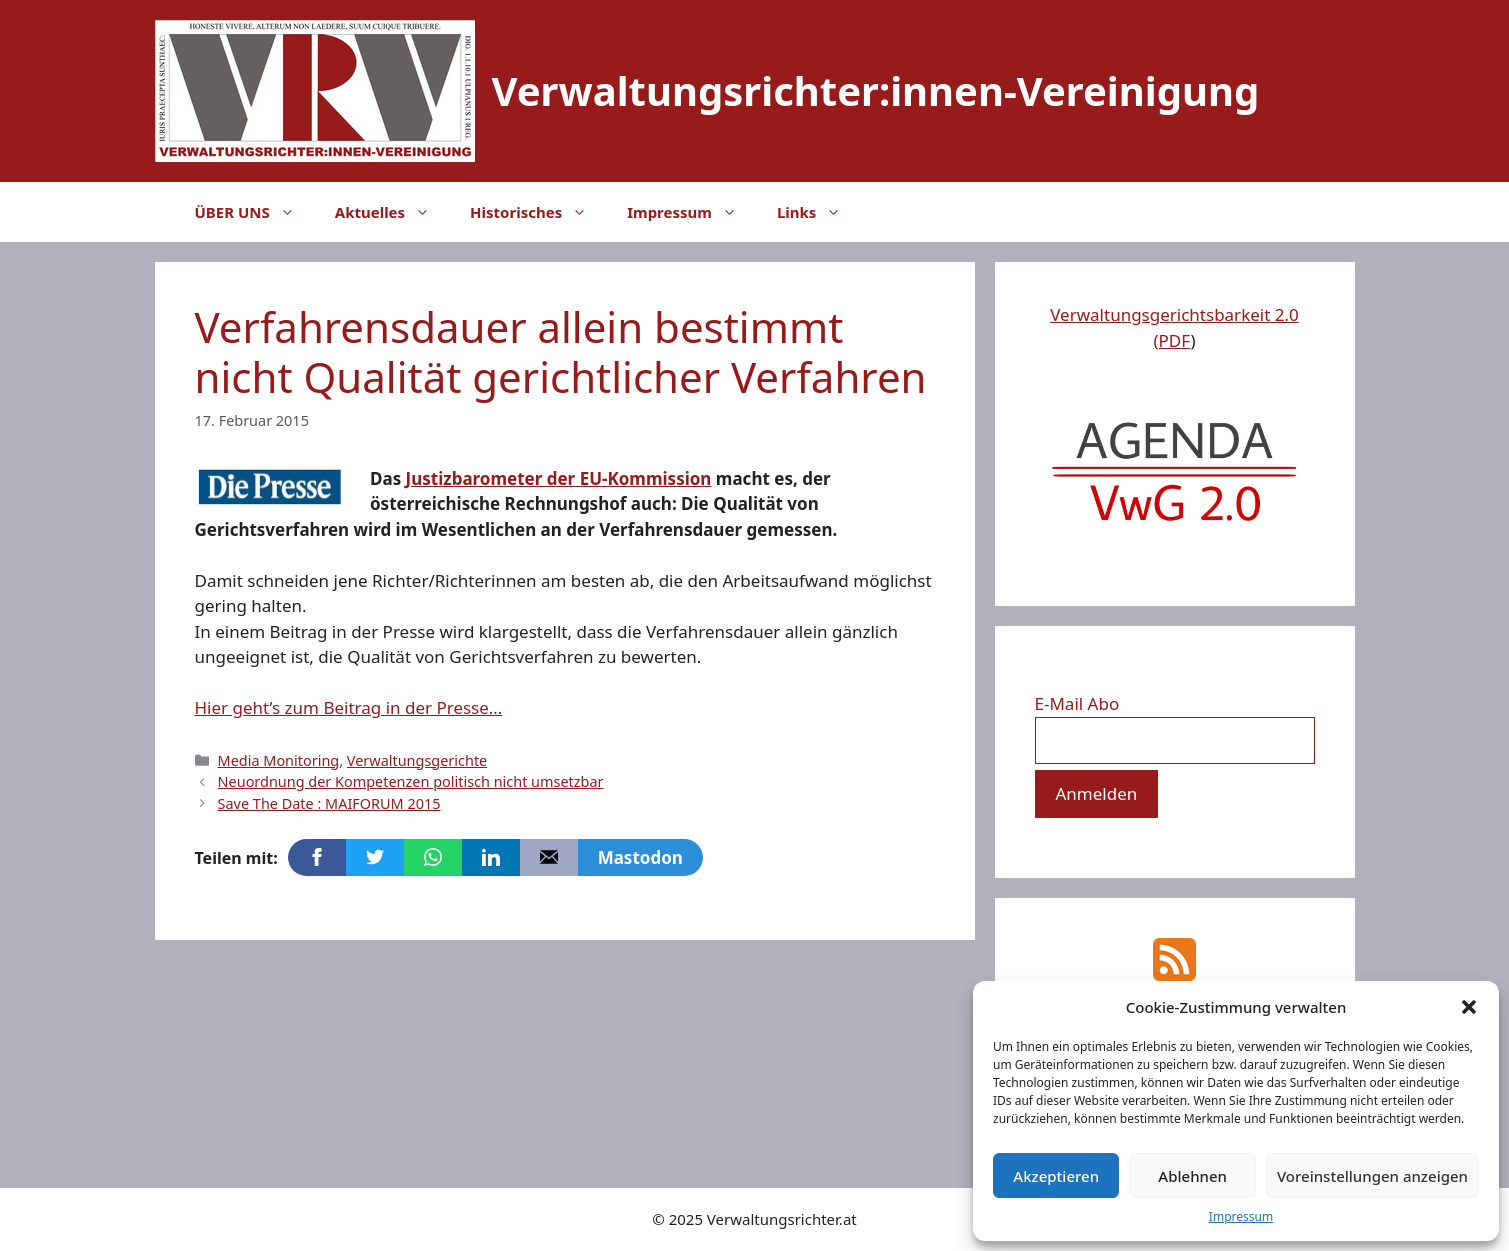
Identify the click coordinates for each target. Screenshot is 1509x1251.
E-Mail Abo (1077, 703)
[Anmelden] (1097, 794)
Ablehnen (1192, 1176)
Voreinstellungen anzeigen (1372, 1176)
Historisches (538, 212)
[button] (1469, 1007)
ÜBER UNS (255, 212)
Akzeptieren (1056, 1176)
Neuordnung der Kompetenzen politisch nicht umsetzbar (411, 781)
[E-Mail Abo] (1175, 741)
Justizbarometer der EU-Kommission (559, 478)
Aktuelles (392, 212)
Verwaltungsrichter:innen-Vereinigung (876, 90)
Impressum (1241, 1216)
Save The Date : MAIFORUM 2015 (329, 803)
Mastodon (640, 857)
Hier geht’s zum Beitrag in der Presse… (349, 707)
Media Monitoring (279, 760)
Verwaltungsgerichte (417, 760)
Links (819, 212)
